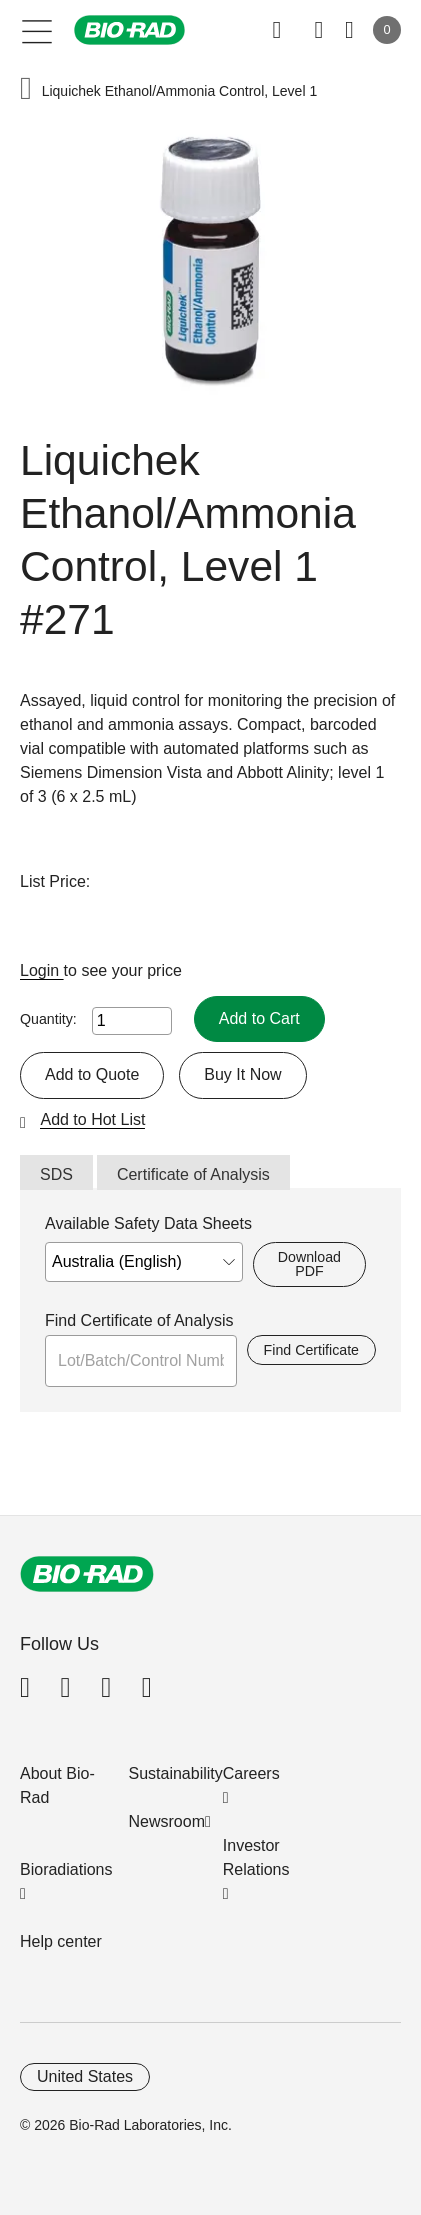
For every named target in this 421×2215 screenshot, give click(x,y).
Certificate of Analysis (193, 1174)
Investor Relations (256, 1857)
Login (42, 970)
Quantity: (48, 1019)
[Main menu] (37, 30)
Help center (61, 1941)
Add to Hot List (92, 1119)
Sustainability (176, 1773)
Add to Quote (92, 1074)
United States (85, 2076)
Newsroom (167, 1821)
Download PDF (309, 1264)
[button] (26, 90)
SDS (56, 1174)
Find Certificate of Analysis (139, 1320)
